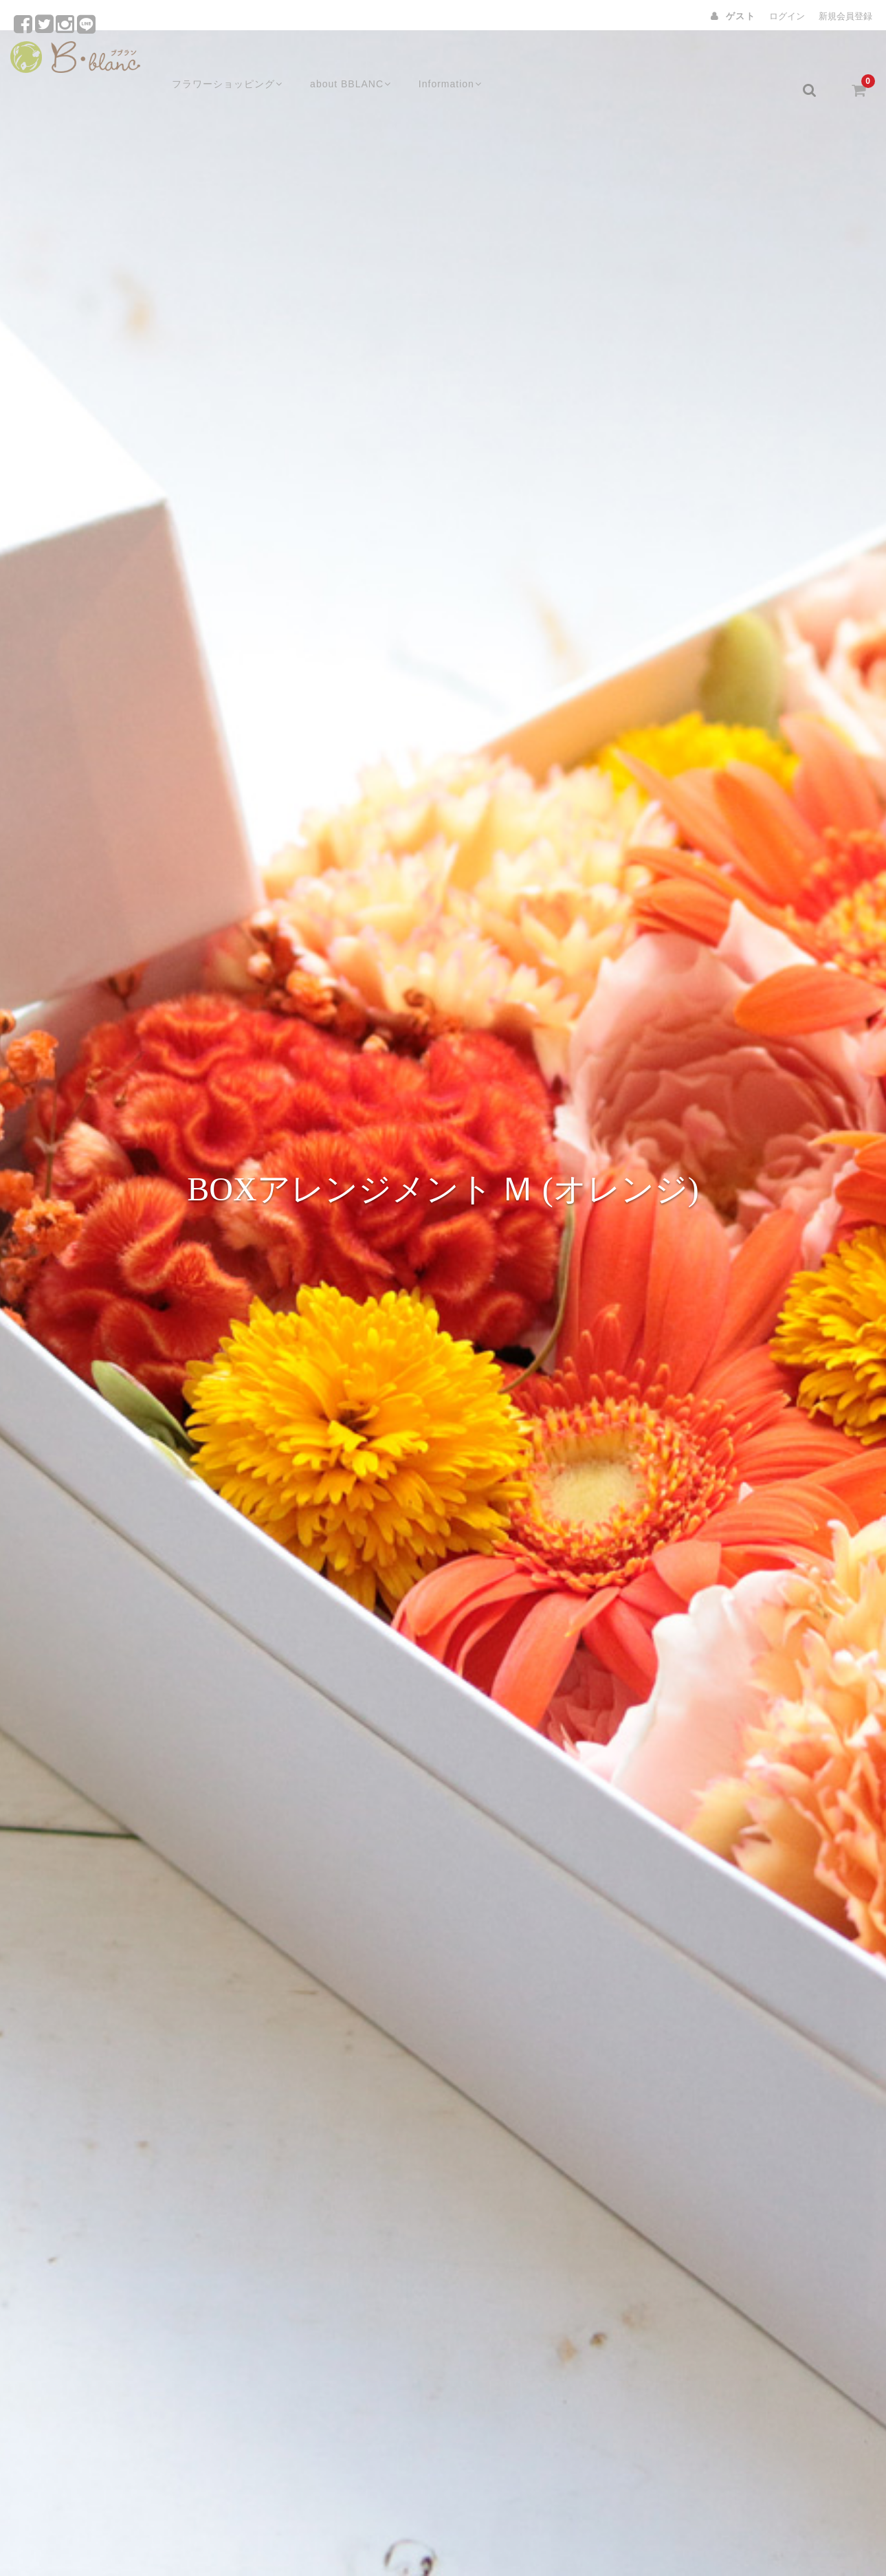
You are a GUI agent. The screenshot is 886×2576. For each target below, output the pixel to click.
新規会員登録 (845, 16)
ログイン (787, 16)
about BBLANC (338, 59)
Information (442, 59)
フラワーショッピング (211, 59)
